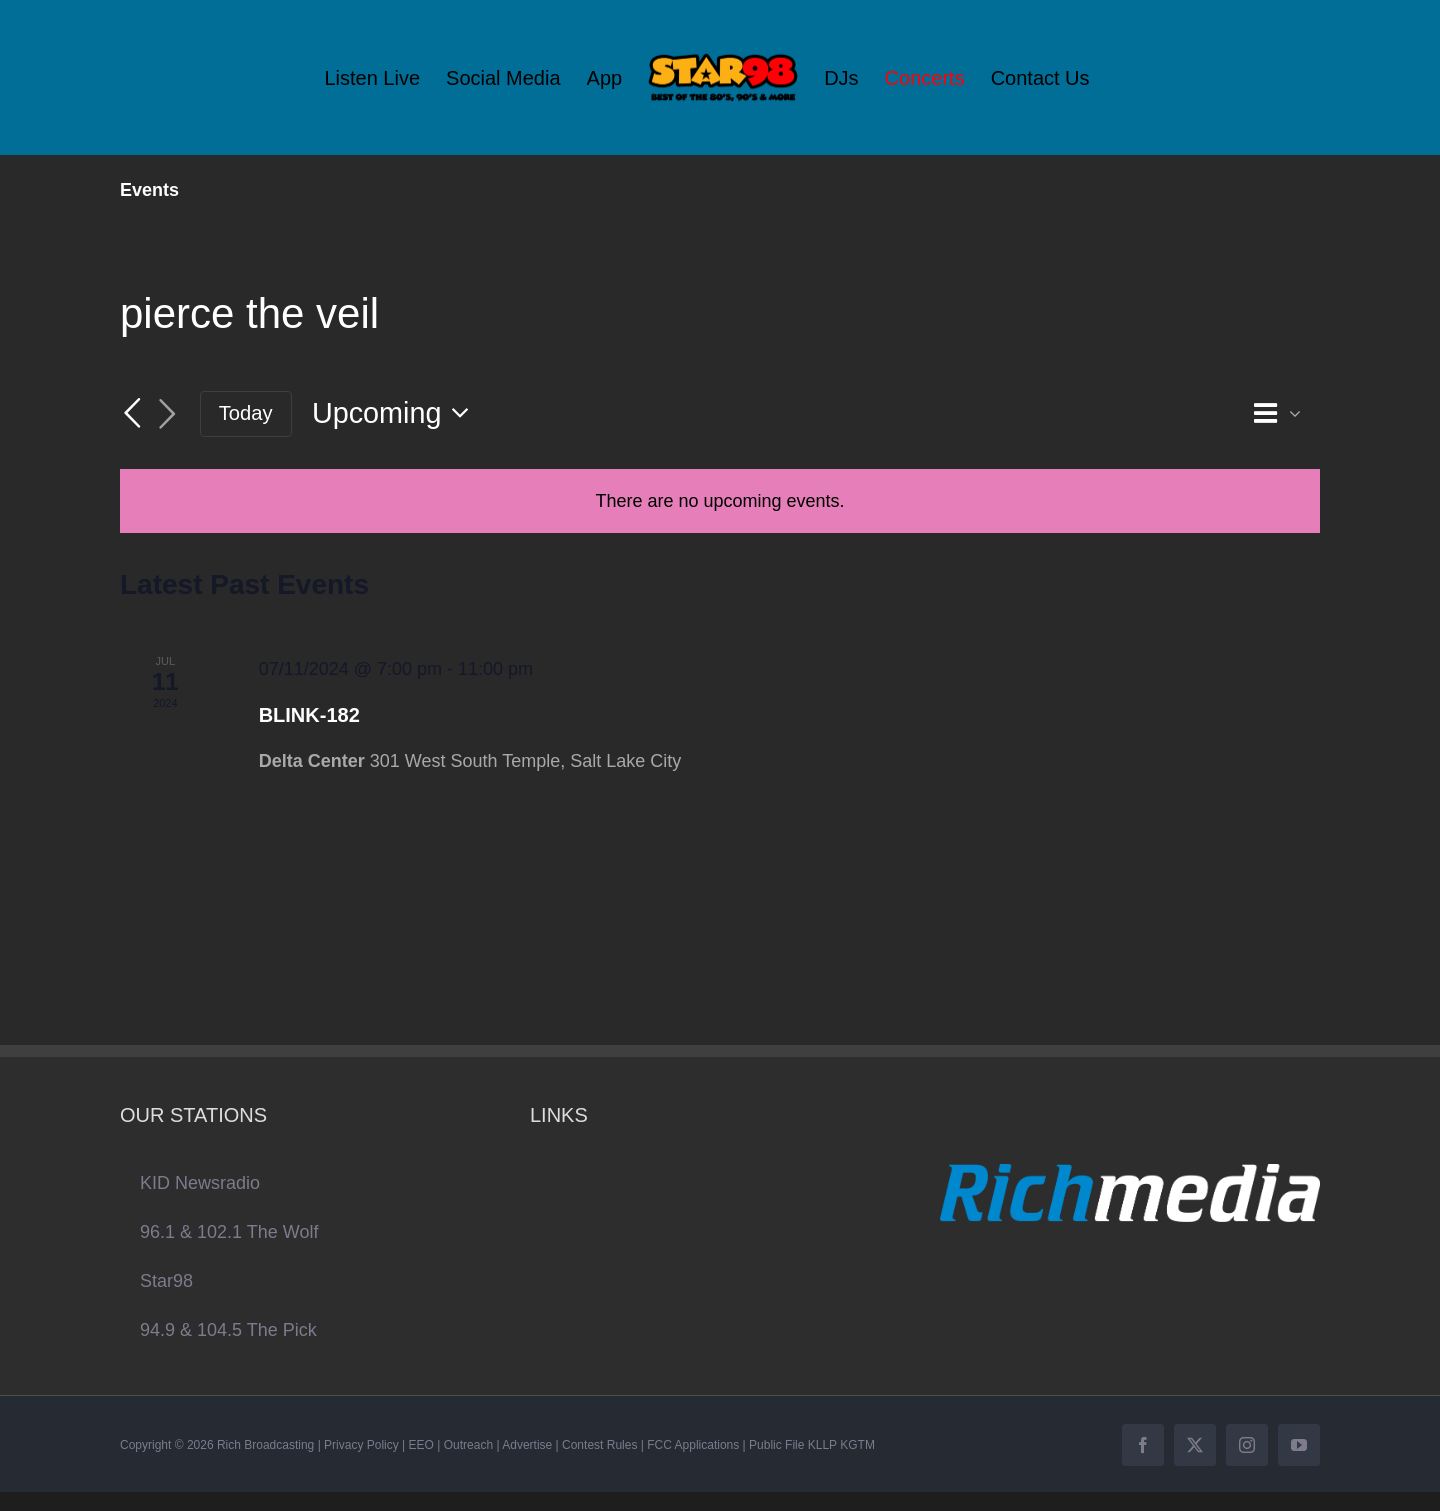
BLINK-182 (309, 715)
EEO (421, 1445)
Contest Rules (599, 1445)
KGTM (857, 1445)
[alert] (720, 501)
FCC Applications (693, 1445)
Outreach (468, 1445)
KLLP (822, 1445)
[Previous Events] (132, 413)
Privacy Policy (361, 1445)
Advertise (527, 1445)
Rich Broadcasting (265, 1445)
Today (246, 413)
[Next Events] (168, 414)
